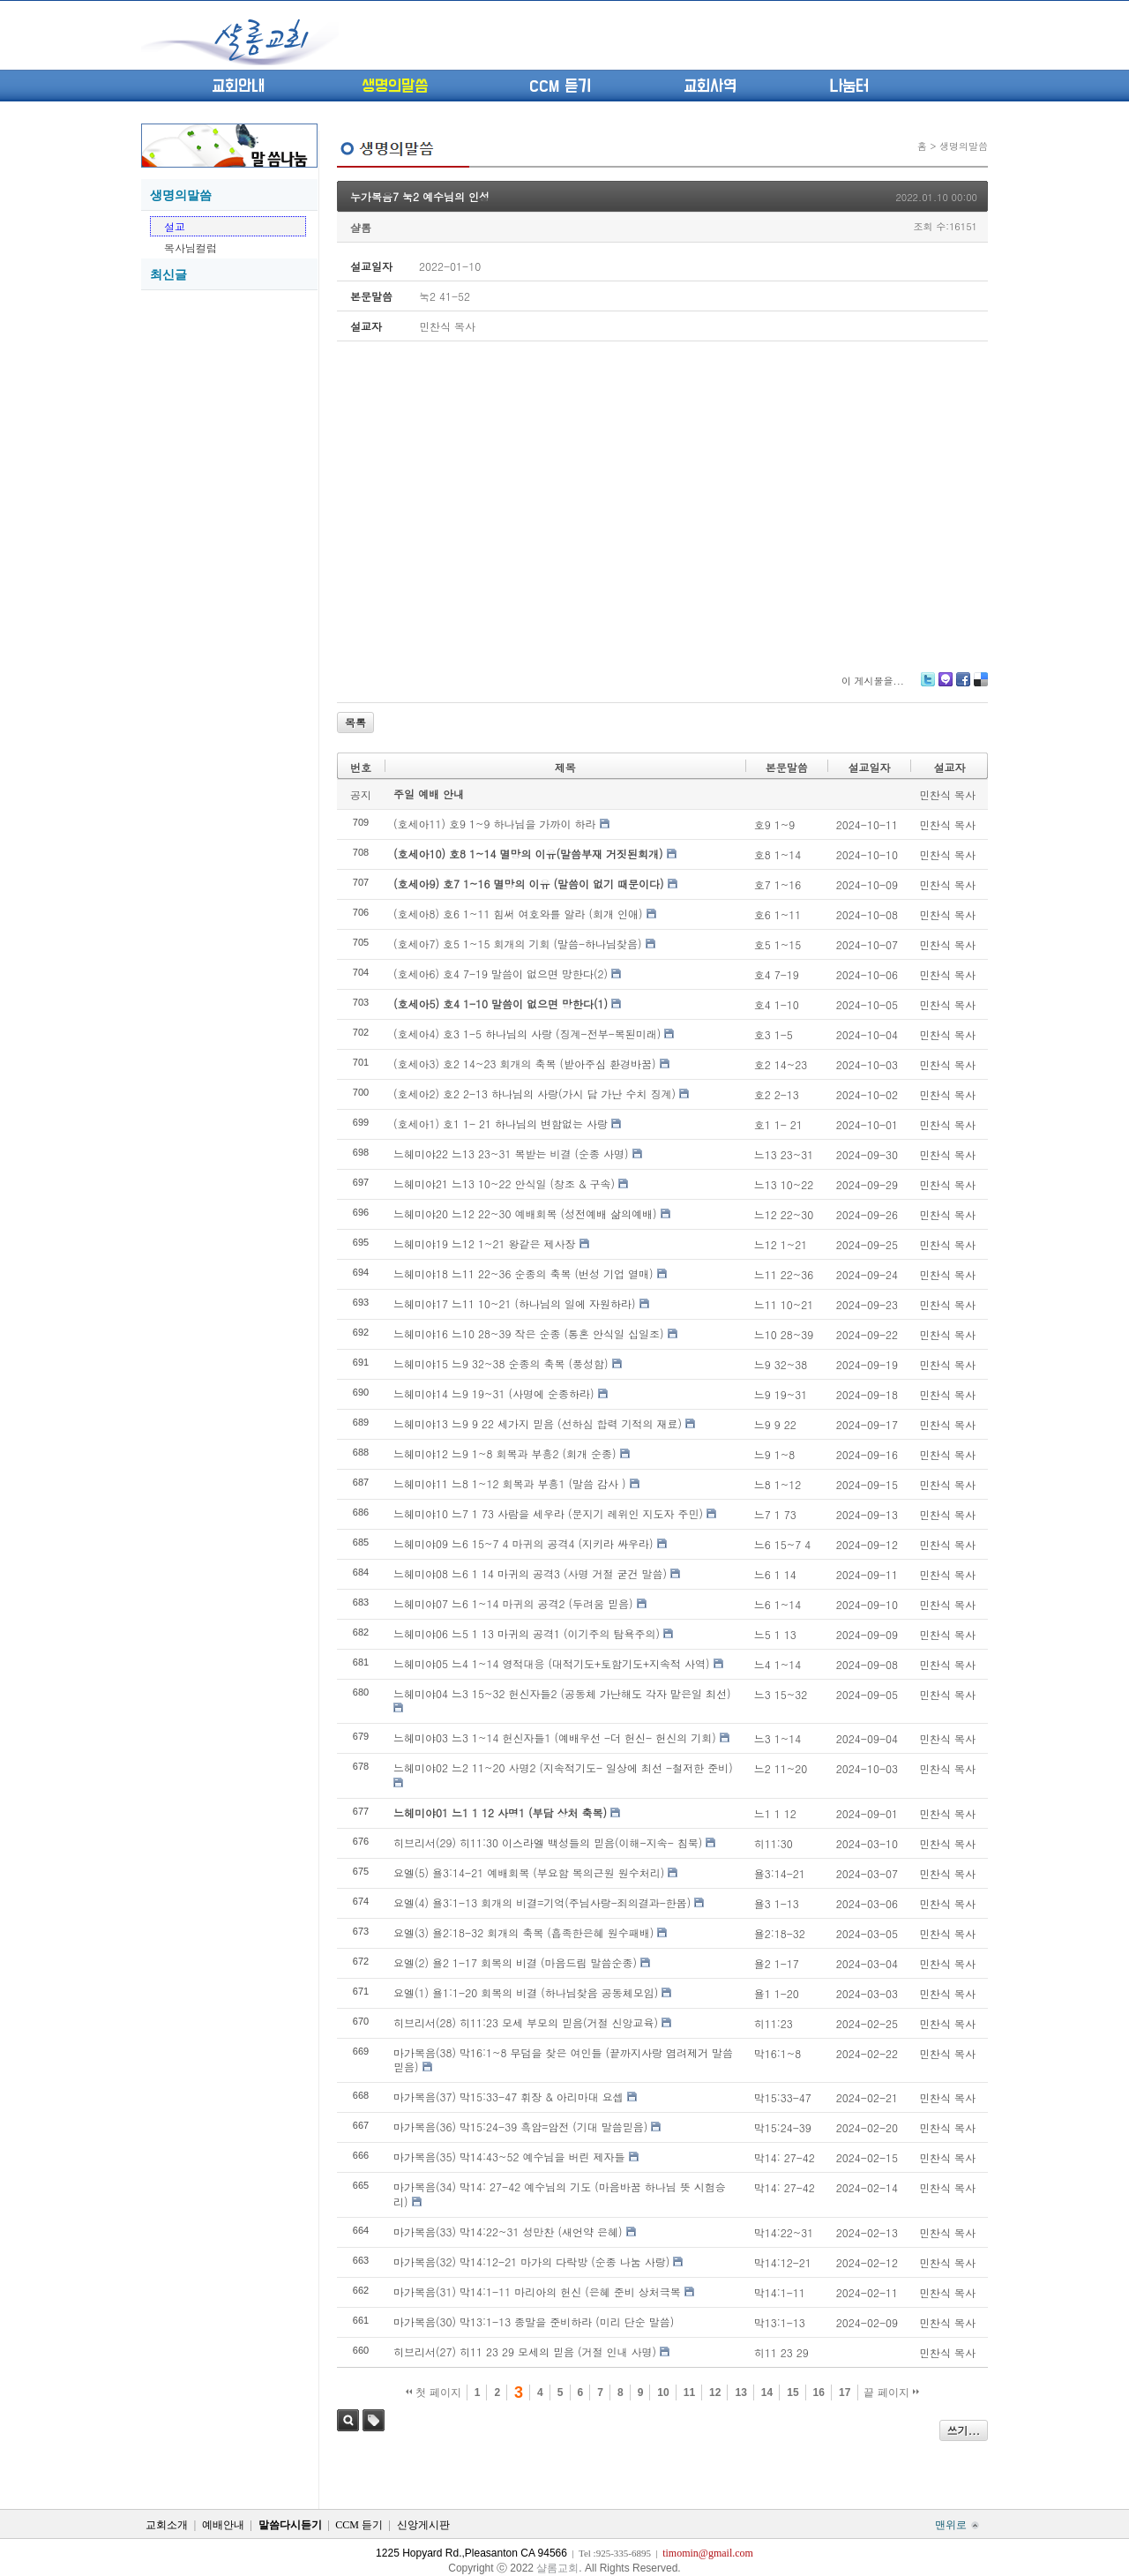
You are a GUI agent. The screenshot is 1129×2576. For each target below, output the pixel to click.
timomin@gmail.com (707, 2553)
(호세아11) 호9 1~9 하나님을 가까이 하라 (494, 823)
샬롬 (360, 227)
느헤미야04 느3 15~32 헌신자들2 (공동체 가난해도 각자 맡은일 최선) (562, 1693)
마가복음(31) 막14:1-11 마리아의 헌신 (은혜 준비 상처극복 (537, 2291)
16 (819, 2392)
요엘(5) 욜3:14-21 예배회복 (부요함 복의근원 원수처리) (528, 1872)
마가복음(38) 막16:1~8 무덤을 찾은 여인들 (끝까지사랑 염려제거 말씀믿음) (563, 2060)
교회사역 (710, 86)
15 (792, 2392)
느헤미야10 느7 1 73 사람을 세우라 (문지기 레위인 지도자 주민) (548, 1513)
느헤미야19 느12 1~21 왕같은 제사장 (484, 1243)
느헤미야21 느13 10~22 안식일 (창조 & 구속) (504, 1183)
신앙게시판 (423, 2525)
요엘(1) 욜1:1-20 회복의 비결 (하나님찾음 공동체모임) (525, 1992)
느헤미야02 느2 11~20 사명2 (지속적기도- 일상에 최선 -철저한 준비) (563, 1767)
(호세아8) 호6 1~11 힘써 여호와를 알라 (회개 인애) (518, 913)
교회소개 (167, 2525)
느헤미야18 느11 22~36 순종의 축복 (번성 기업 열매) (523, 1273)
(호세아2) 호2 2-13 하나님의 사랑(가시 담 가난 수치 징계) (534, 1093)
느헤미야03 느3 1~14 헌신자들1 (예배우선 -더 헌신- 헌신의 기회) (554, 1737)
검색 (348, 2420)
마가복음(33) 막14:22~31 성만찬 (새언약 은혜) (508, 2231)
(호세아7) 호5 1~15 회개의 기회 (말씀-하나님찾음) (517, 943)
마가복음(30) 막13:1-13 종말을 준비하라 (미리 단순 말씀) (533, 2321)
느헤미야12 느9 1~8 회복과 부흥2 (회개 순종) (505, 1453)
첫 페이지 (433, 2392)
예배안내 (223, 2525)
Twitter (928, 685)
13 (740, 2392)
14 (767, 2392)
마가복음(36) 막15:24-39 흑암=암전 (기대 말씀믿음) (520, 2126)
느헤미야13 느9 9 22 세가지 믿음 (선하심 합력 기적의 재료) (537, 1423)
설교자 (949, 767)
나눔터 (849, 86)
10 (663, 2392)
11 (689, 2392)
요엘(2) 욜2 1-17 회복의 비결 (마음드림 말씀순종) (515, 1962)
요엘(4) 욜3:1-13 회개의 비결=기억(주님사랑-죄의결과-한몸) (542, 1902)
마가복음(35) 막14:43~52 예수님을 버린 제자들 (509, 2156)
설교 (174, 226)
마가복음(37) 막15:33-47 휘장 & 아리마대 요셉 (508, 2096)
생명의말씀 (395, 86)
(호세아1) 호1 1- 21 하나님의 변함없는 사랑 (500, 1123)
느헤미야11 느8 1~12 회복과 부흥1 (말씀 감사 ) (509, 1483)
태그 (374, 2420)
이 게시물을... (872, 680)
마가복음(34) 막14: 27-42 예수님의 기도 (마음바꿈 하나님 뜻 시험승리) (559, 2194)
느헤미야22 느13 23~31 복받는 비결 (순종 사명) (511, 1153)
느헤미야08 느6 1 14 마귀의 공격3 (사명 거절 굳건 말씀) (530, 1573)
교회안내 (238, 86)
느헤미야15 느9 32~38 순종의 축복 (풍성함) (501, 1363)
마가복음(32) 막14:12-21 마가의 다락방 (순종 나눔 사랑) (531, 2261)
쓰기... (964, 2429)
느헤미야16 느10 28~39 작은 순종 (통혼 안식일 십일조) (528, 1333)
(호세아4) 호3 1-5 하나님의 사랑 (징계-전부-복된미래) (527, 1033)
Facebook (962, 685)
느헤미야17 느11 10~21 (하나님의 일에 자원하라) (514, 1303)
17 (844, 2392)
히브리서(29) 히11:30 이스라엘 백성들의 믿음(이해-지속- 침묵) (547, 1842)
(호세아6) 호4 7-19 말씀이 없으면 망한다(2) (500, 973)
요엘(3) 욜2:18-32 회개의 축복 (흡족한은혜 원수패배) (523, 1932)
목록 (355, 722)
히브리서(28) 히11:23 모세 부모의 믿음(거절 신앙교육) (525, 2022)
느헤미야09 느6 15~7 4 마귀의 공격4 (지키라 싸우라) (523, 1543)
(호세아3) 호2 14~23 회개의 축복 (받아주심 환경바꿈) (524, 1063)
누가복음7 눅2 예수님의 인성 (420, 196)
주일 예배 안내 (428, 793)
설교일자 (869, 767)
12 (715, 2392)
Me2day (944, 685)
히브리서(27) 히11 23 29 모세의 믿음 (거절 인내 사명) (524, 2351)
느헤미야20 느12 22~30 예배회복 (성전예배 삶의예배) (525, 1213)
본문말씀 (787, 767)
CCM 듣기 (560, 86)
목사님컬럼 (190, 247)
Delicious (980, 685)
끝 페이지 (891, 2392)
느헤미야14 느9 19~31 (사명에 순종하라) (493, 1393)
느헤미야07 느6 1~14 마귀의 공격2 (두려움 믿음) (513, 1603)
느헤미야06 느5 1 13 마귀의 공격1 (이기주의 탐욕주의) (526, 1633)
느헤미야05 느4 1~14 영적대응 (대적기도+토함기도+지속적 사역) (551, 1663)
